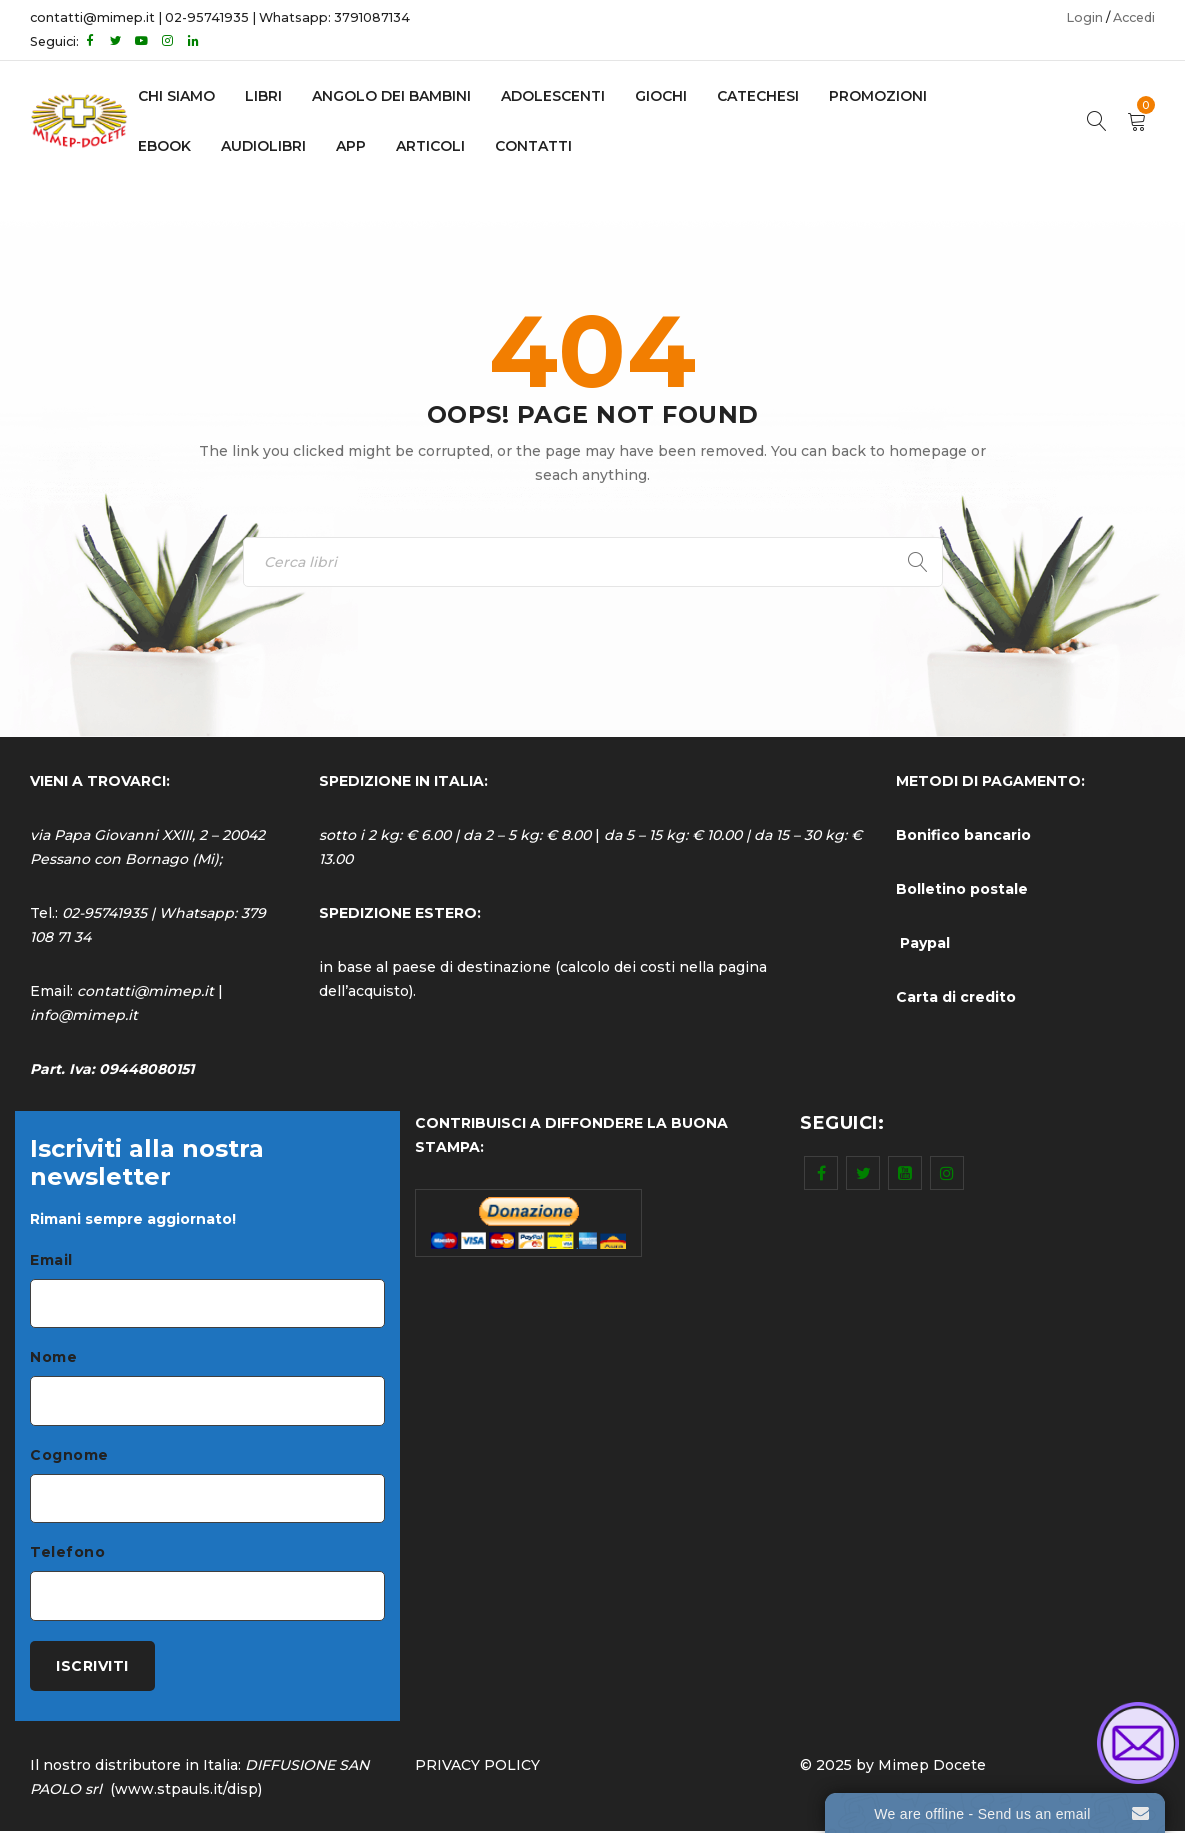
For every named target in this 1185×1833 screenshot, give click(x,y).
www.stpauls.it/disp (186, 1791)
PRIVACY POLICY (477, 1767)
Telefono (67, 1554)
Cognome (69, 1456)
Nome (53, 1358)
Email (51, 1260)
